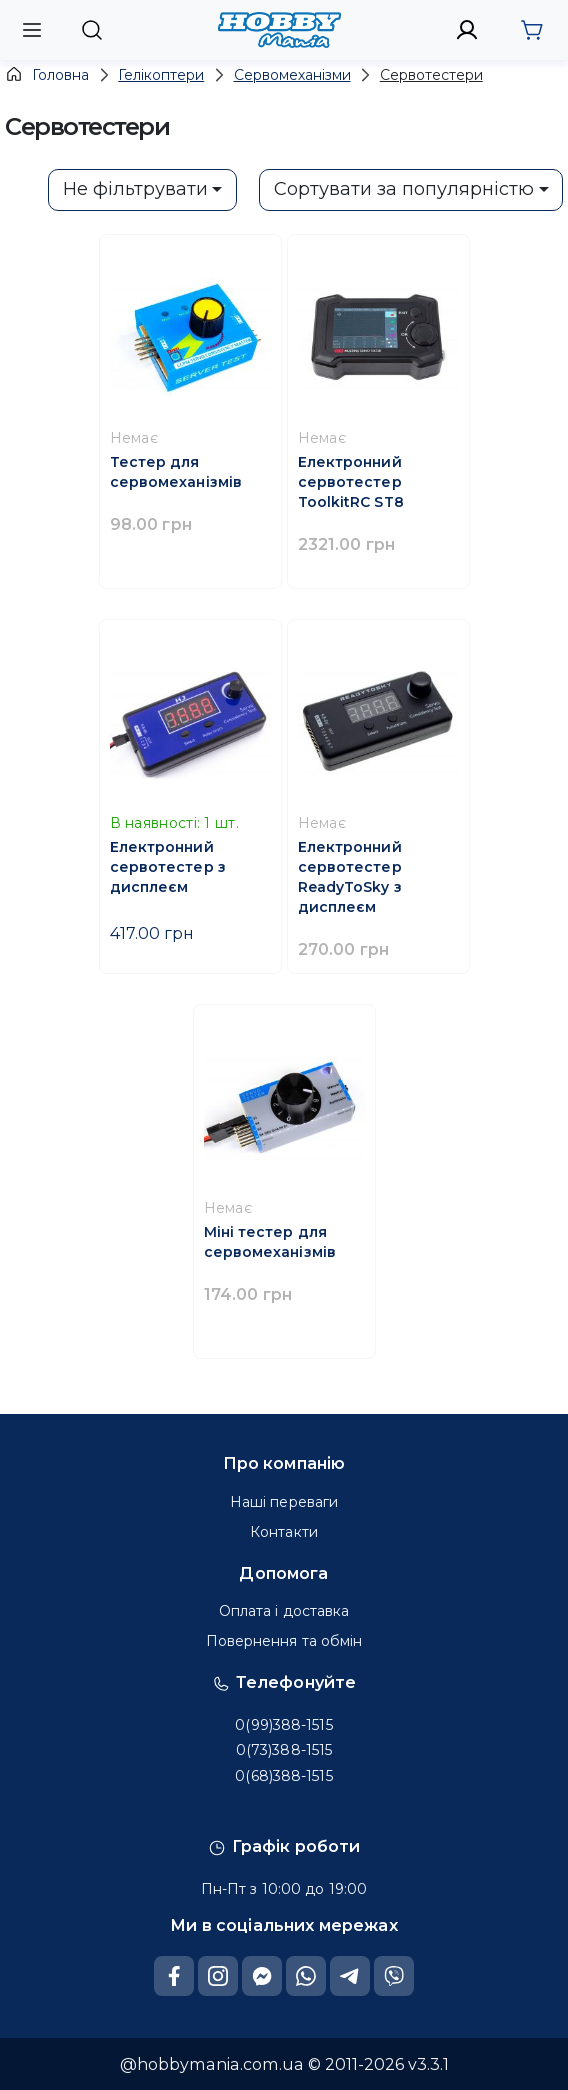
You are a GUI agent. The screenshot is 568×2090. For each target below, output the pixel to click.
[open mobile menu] (32, 29)
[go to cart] (531, 30)
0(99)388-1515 (283, 1725)
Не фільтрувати (135, 189)
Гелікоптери (161, 75)
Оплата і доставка (284, 1611)
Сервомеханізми (292, 75)
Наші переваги (284, 1502)
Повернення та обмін (284, 1641)
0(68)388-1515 (283, 1776)
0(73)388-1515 (284, 1750)
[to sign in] (467, 30)
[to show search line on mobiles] (91, 30)
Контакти (284, 1532)
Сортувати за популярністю (404, 189)
